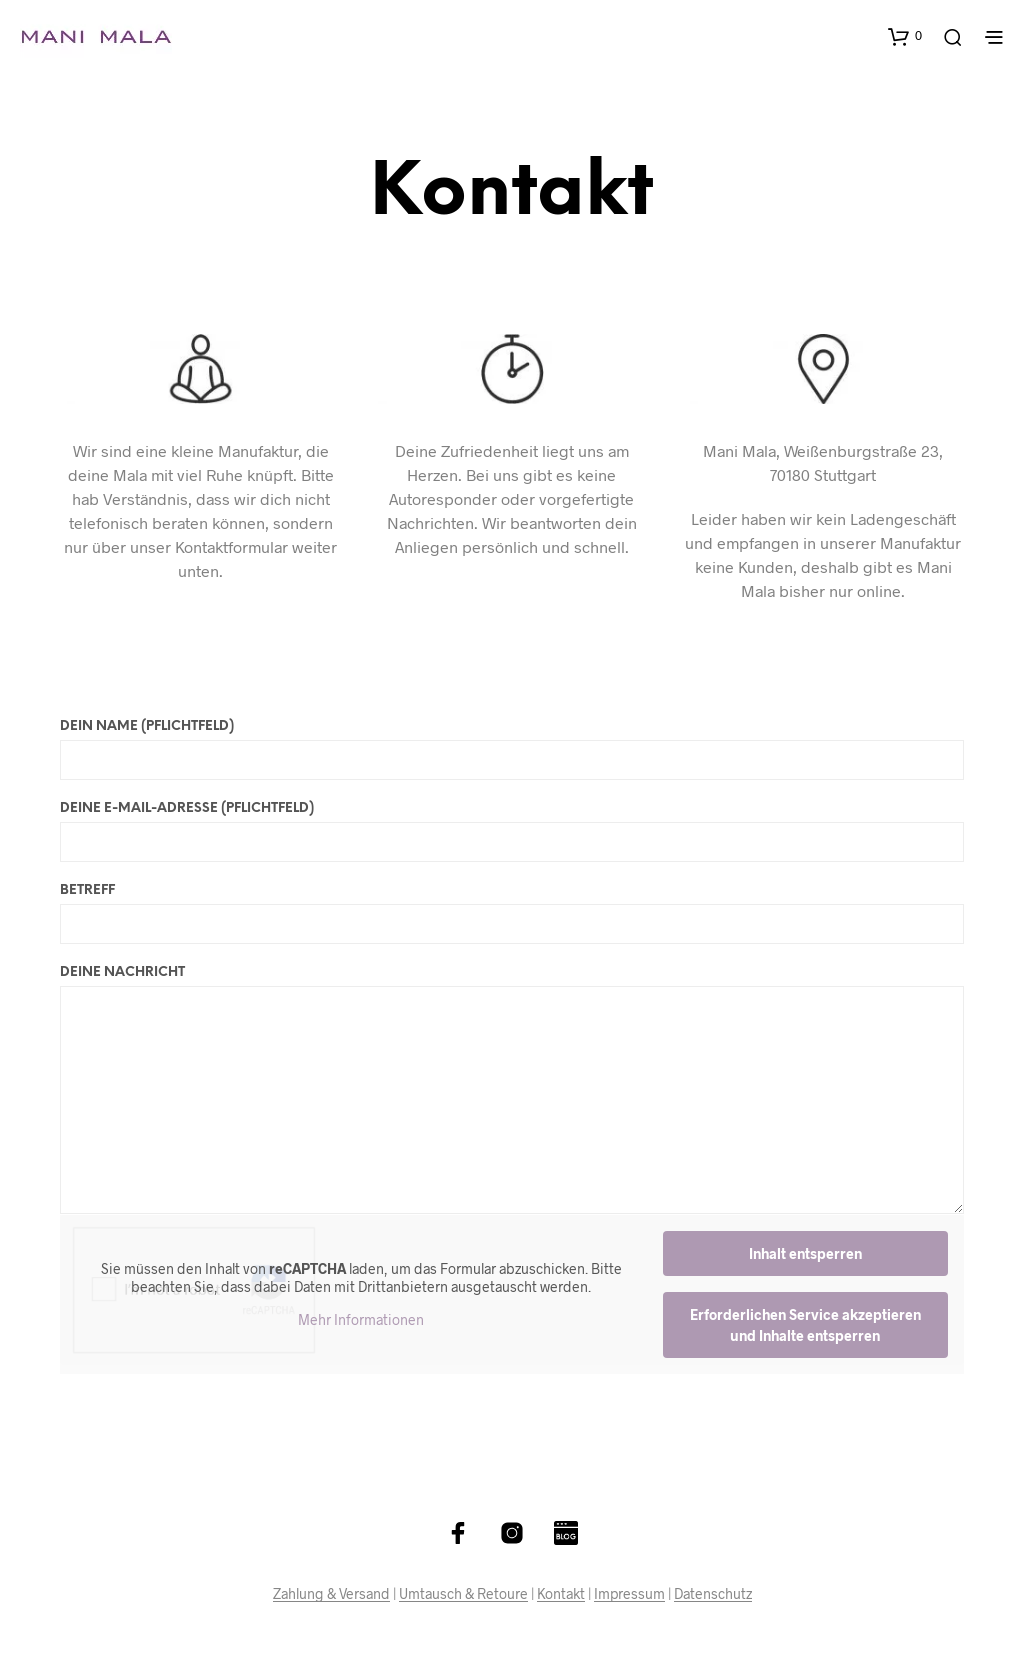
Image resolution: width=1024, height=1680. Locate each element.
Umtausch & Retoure (463, 1594)
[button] (905, 36)
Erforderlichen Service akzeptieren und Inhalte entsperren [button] (805, 1325)
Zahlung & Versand (331, 1594)
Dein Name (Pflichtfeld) (512, 750)
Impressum (629, 1594)
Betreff (512, 914)
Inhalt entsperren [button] (805, 1253)
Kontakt (561, 1594)
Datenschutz (713, 1594)
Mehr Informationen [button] (361, 1319)
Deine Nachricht (512, 1090)
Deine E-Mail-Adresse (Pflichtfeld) (512, 832)
